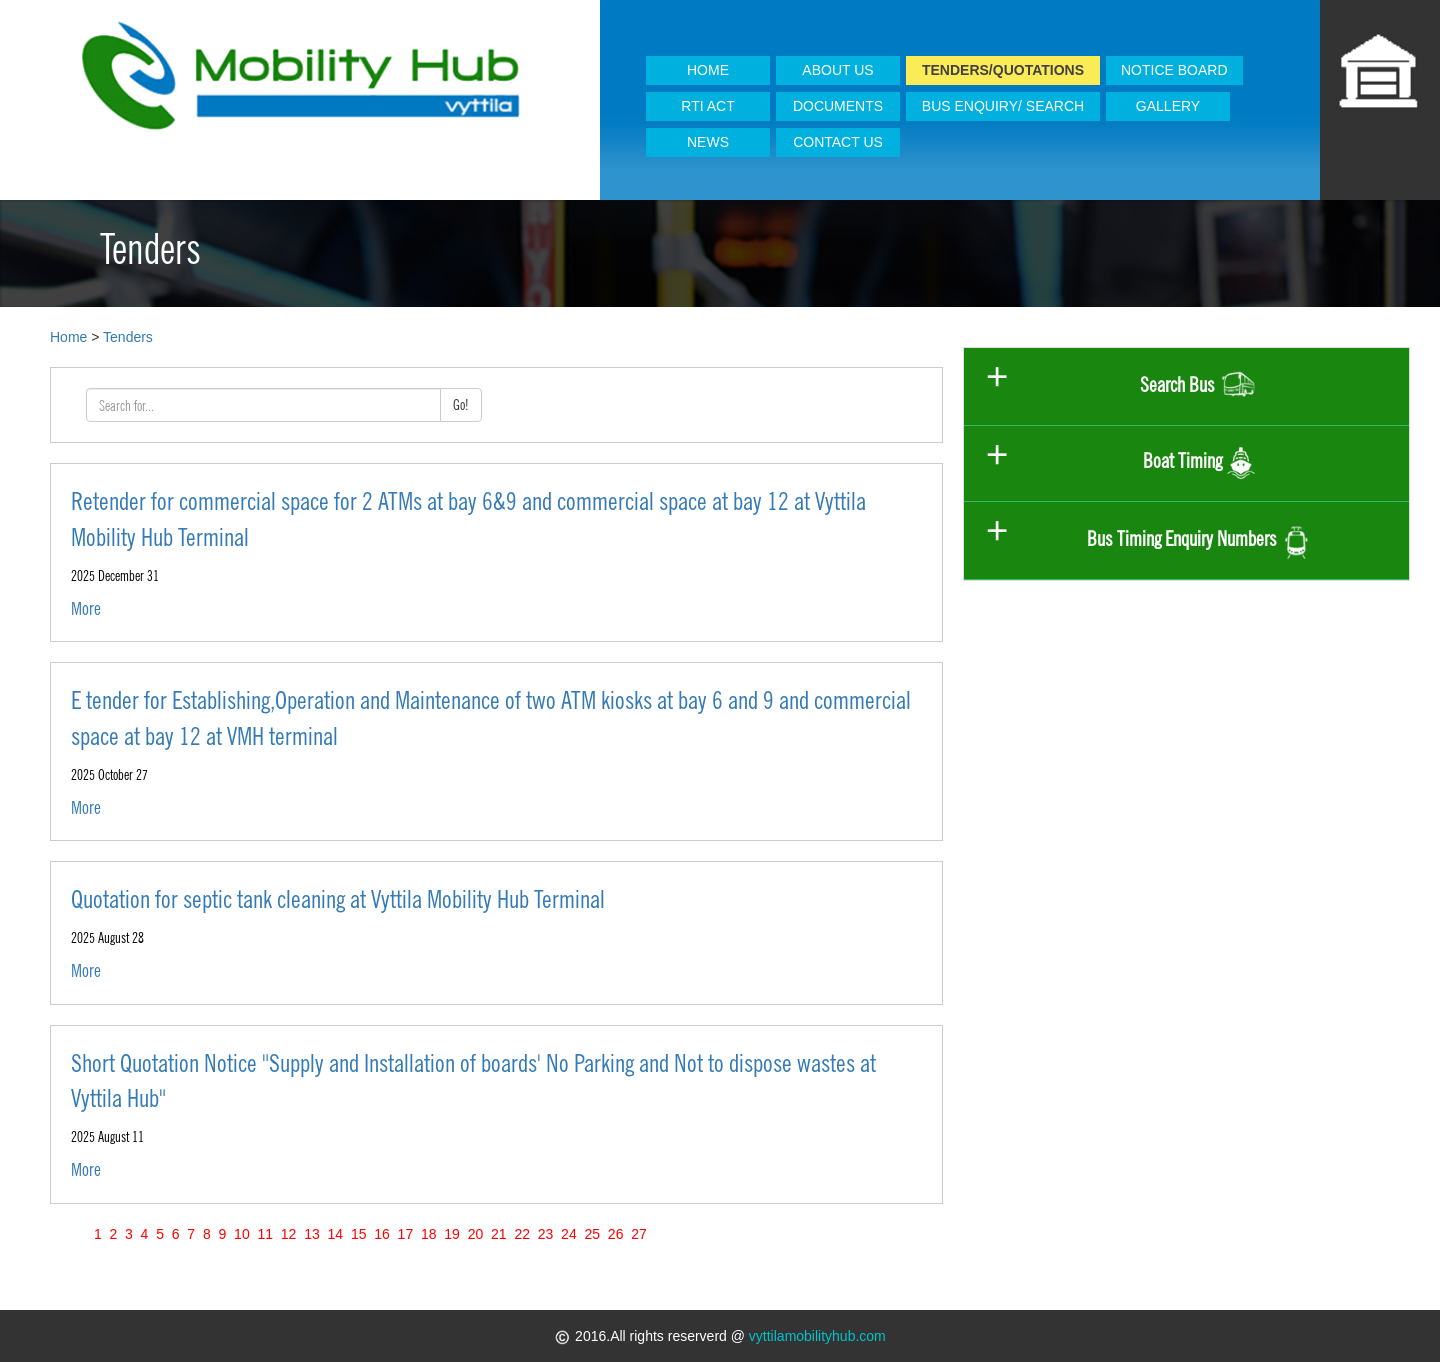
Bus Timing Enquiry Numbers (1199, 540)
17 (405, 1234)
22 (522, 1234)
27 (638, 1234)
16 (381, 1234)
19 (451, 1234)
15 (358, 1234)
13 (311, 1234)
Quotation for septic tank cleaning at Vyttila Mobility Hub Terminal (338, 899)
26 (615, 1234)
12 (288, 1234)
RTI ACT (707, 106)
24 (568, 1234)
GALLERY (1168, 106)
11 (265, 1234)
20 (475, 1234)
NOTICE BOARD (1174, 70)
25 (592, 1234)
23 (545, 1234)
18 (428, 1234)
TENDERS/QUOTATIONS (1003, 70)
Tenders (128, 337)
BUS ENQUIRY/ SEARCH (1003, 106)
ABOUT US (837, 70)
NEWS (708, 142)
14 (335, 1234)
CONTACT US (838, 142)
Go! (461, 404)
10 (241, 1234)
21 (498, 1234)
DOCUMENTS (838, 106)
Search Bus (1199, 386)
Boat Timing (1199, 463)
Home (68, 337)
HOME (708, 70)
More (86, 608)
